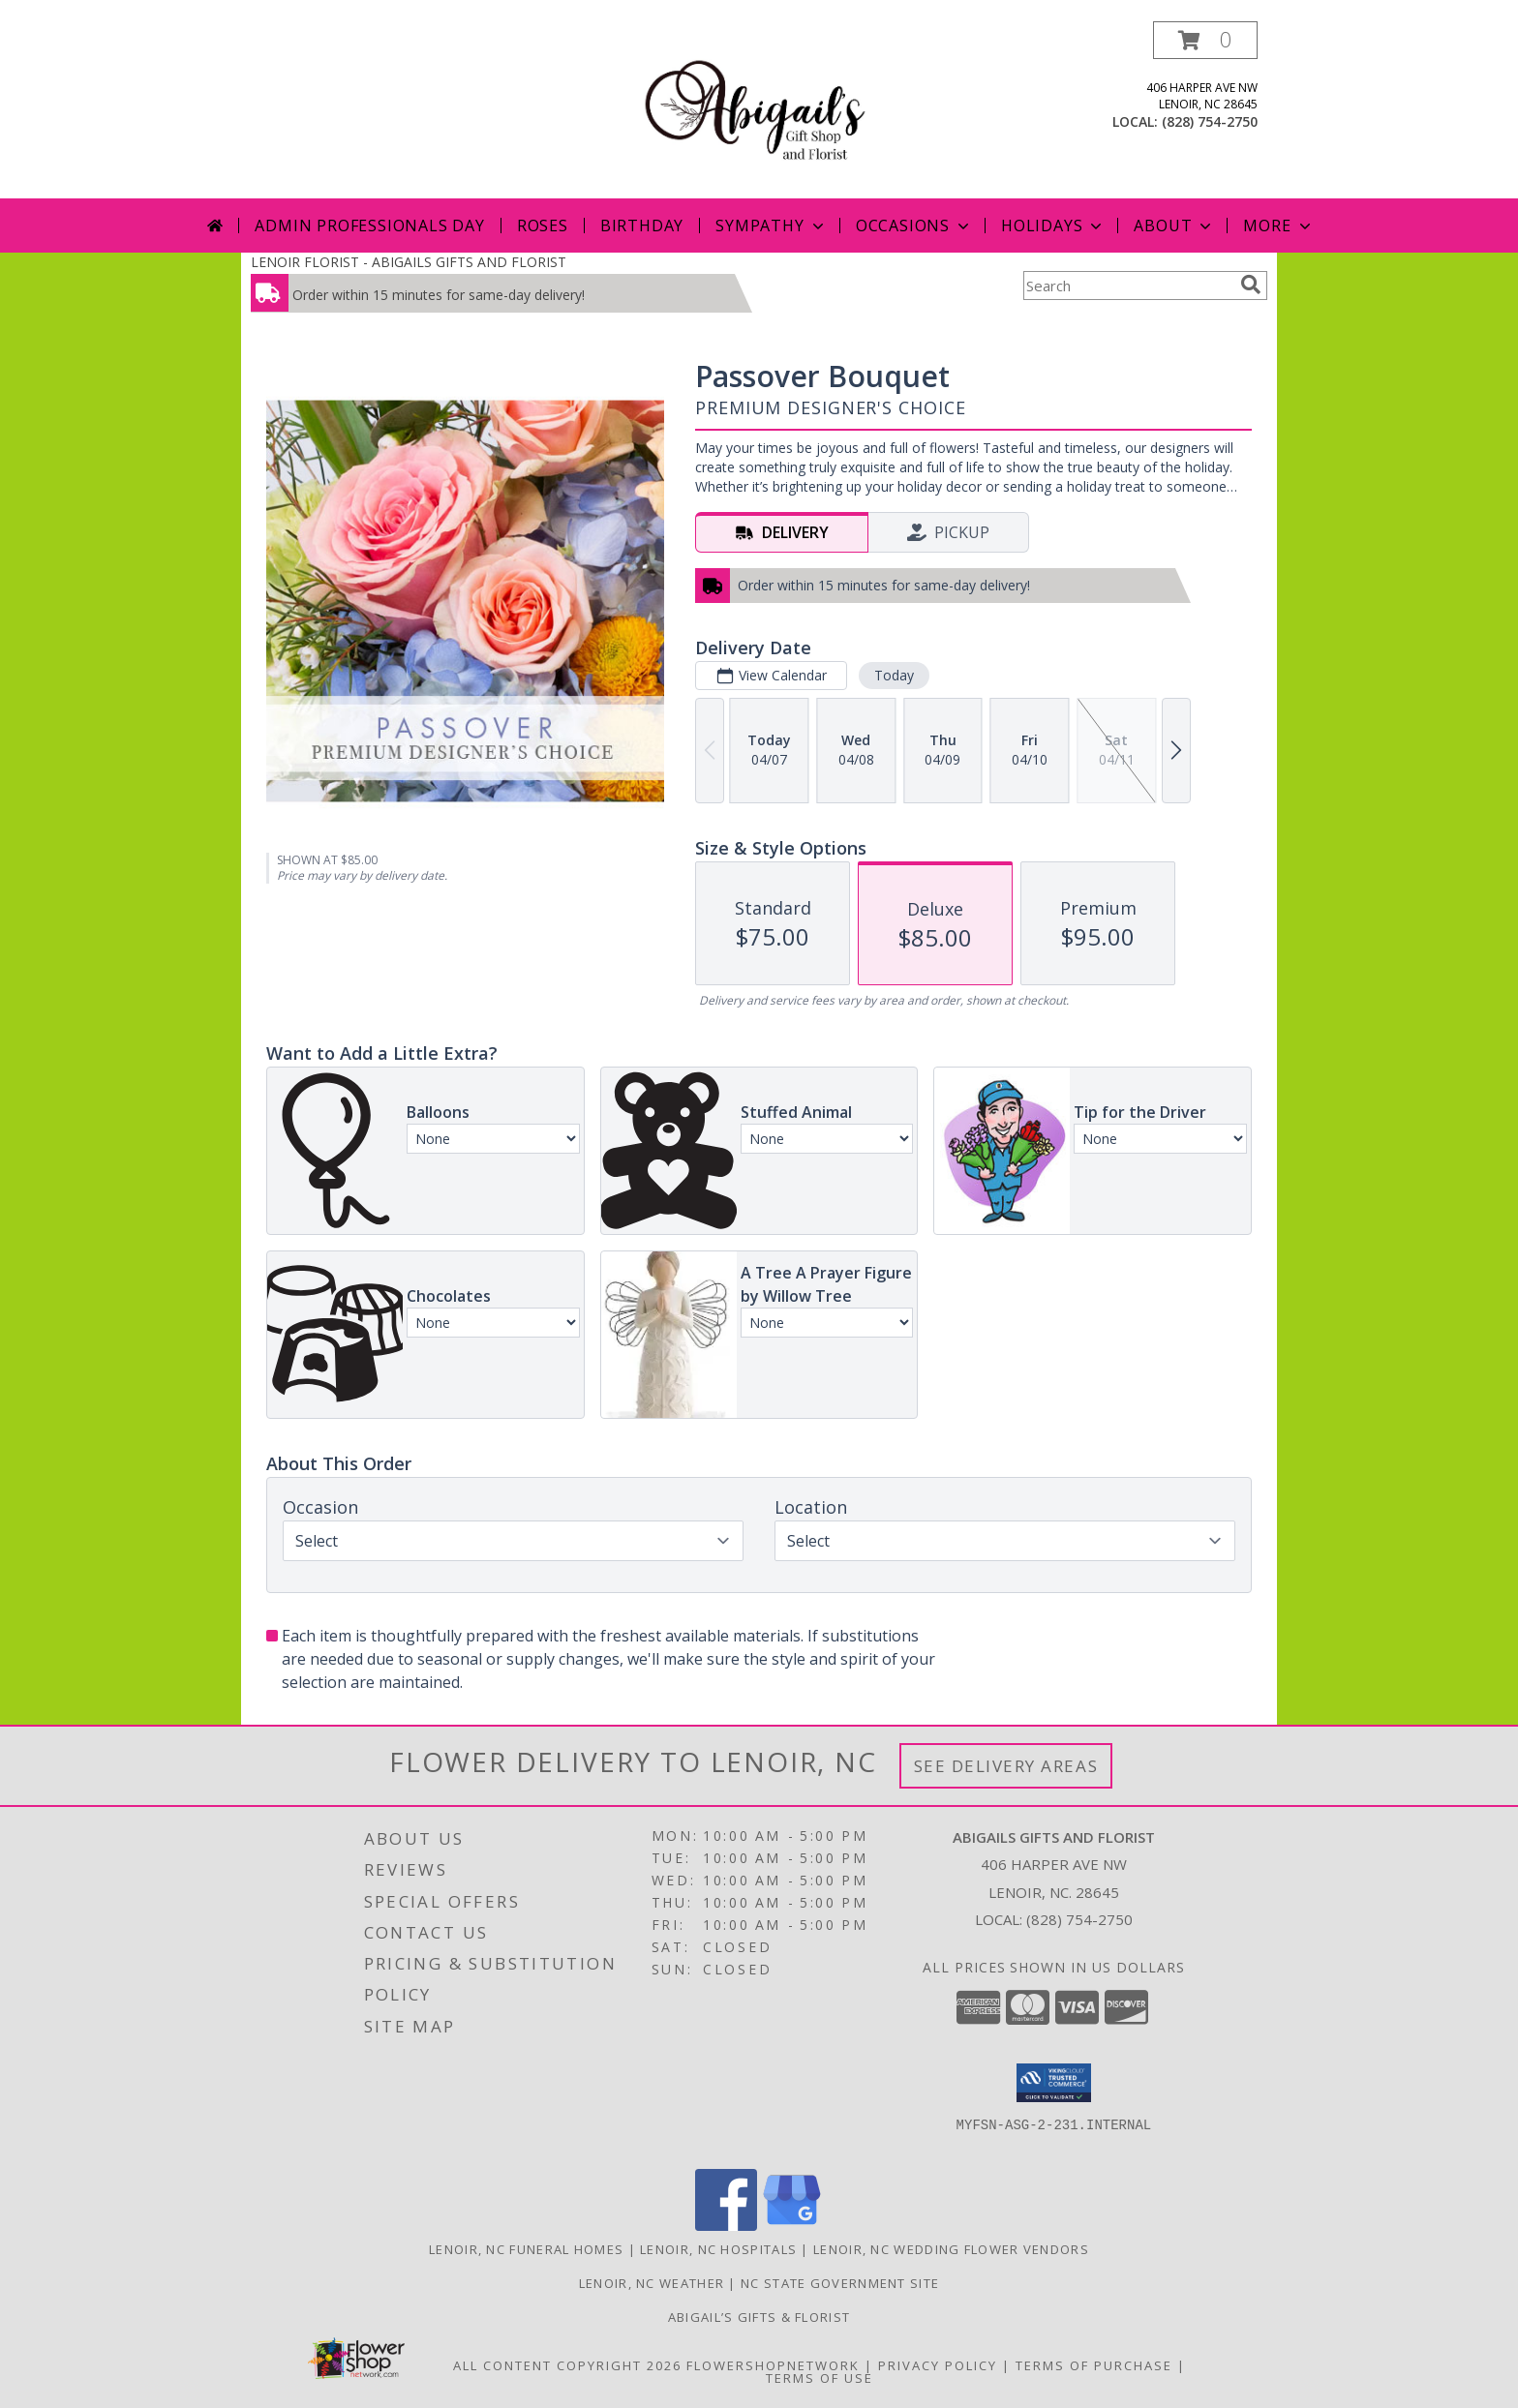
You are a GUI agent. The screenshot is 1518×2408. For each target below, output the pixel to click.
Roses (542, 225)
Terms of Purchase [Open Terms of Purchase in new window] (1094, 2365)
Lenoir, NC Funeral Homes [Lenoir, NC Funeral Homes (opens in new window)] (526, 2249)
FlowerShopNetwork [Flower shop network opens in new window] (773, 2365)
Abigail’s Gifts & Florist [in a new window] (759, 2317)
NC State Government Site (840, 2283)
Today (894, 675)
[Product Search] (1127, 285)
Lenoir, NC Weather (651, 2283)
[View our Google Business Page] (792, 2225)
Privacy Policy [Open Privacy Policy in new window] (937, 2365)
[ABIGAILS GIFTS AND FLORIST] (759, 110)
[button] (1205, 40)
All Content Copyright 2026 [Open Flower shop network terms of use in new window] (567, 2365)
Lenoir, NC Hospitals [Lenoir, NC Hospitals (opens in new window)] (718, 2249)
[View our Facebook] (726, 2225)
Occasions (914, 225)
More (1278, 225)
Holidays (1053, 225)
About (1174, 225)
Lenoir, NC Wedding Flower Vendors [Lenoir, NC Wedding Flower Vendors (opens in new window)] (951, 2249)
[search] (1250, 284)
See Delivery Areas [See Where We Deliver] (1006, 1766)
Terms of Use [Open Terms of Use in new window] (819, 2378)
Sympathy (771, 225)
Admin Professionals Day (369, 225)
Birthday (641, 225)
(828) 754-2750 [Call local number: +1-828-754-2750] (1210, 121)
